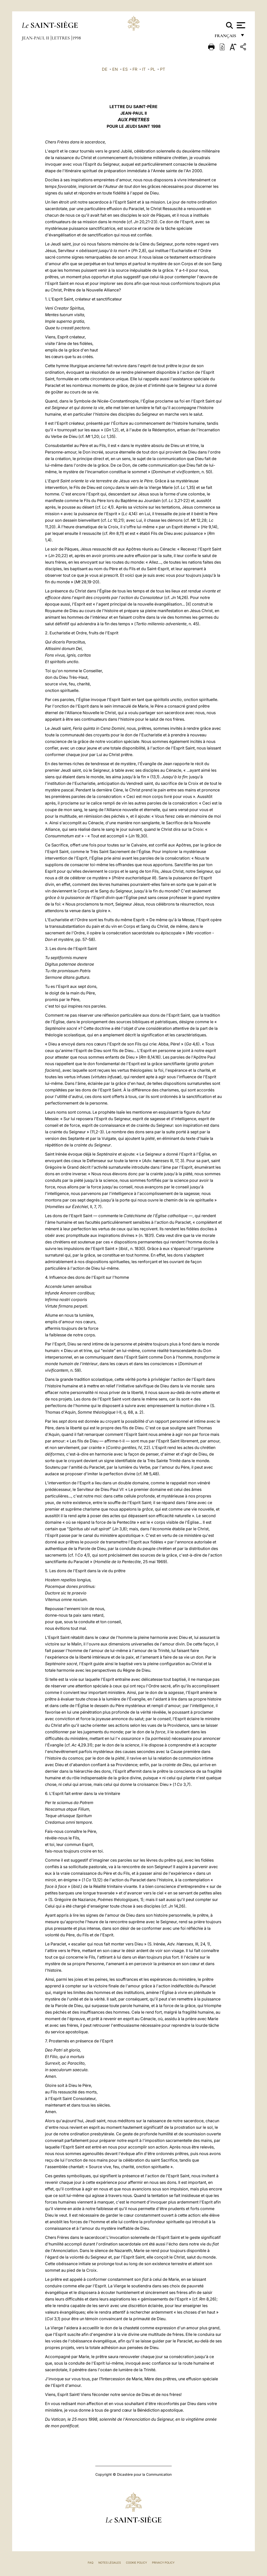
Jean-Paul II (36, 38)
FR (134, 69)
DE (104, 69)
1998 (76, 38)
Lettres (61, 38)
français (226, 37)
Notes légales (109, 2562)
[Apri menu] (240, 25)
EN (115, 69)
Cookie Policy (136, 2562)
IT (144, 69)
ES (125, 69)
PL (152, 69)
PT (162, 69)
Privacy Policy (163, 2562)
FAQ (90, 2562)
